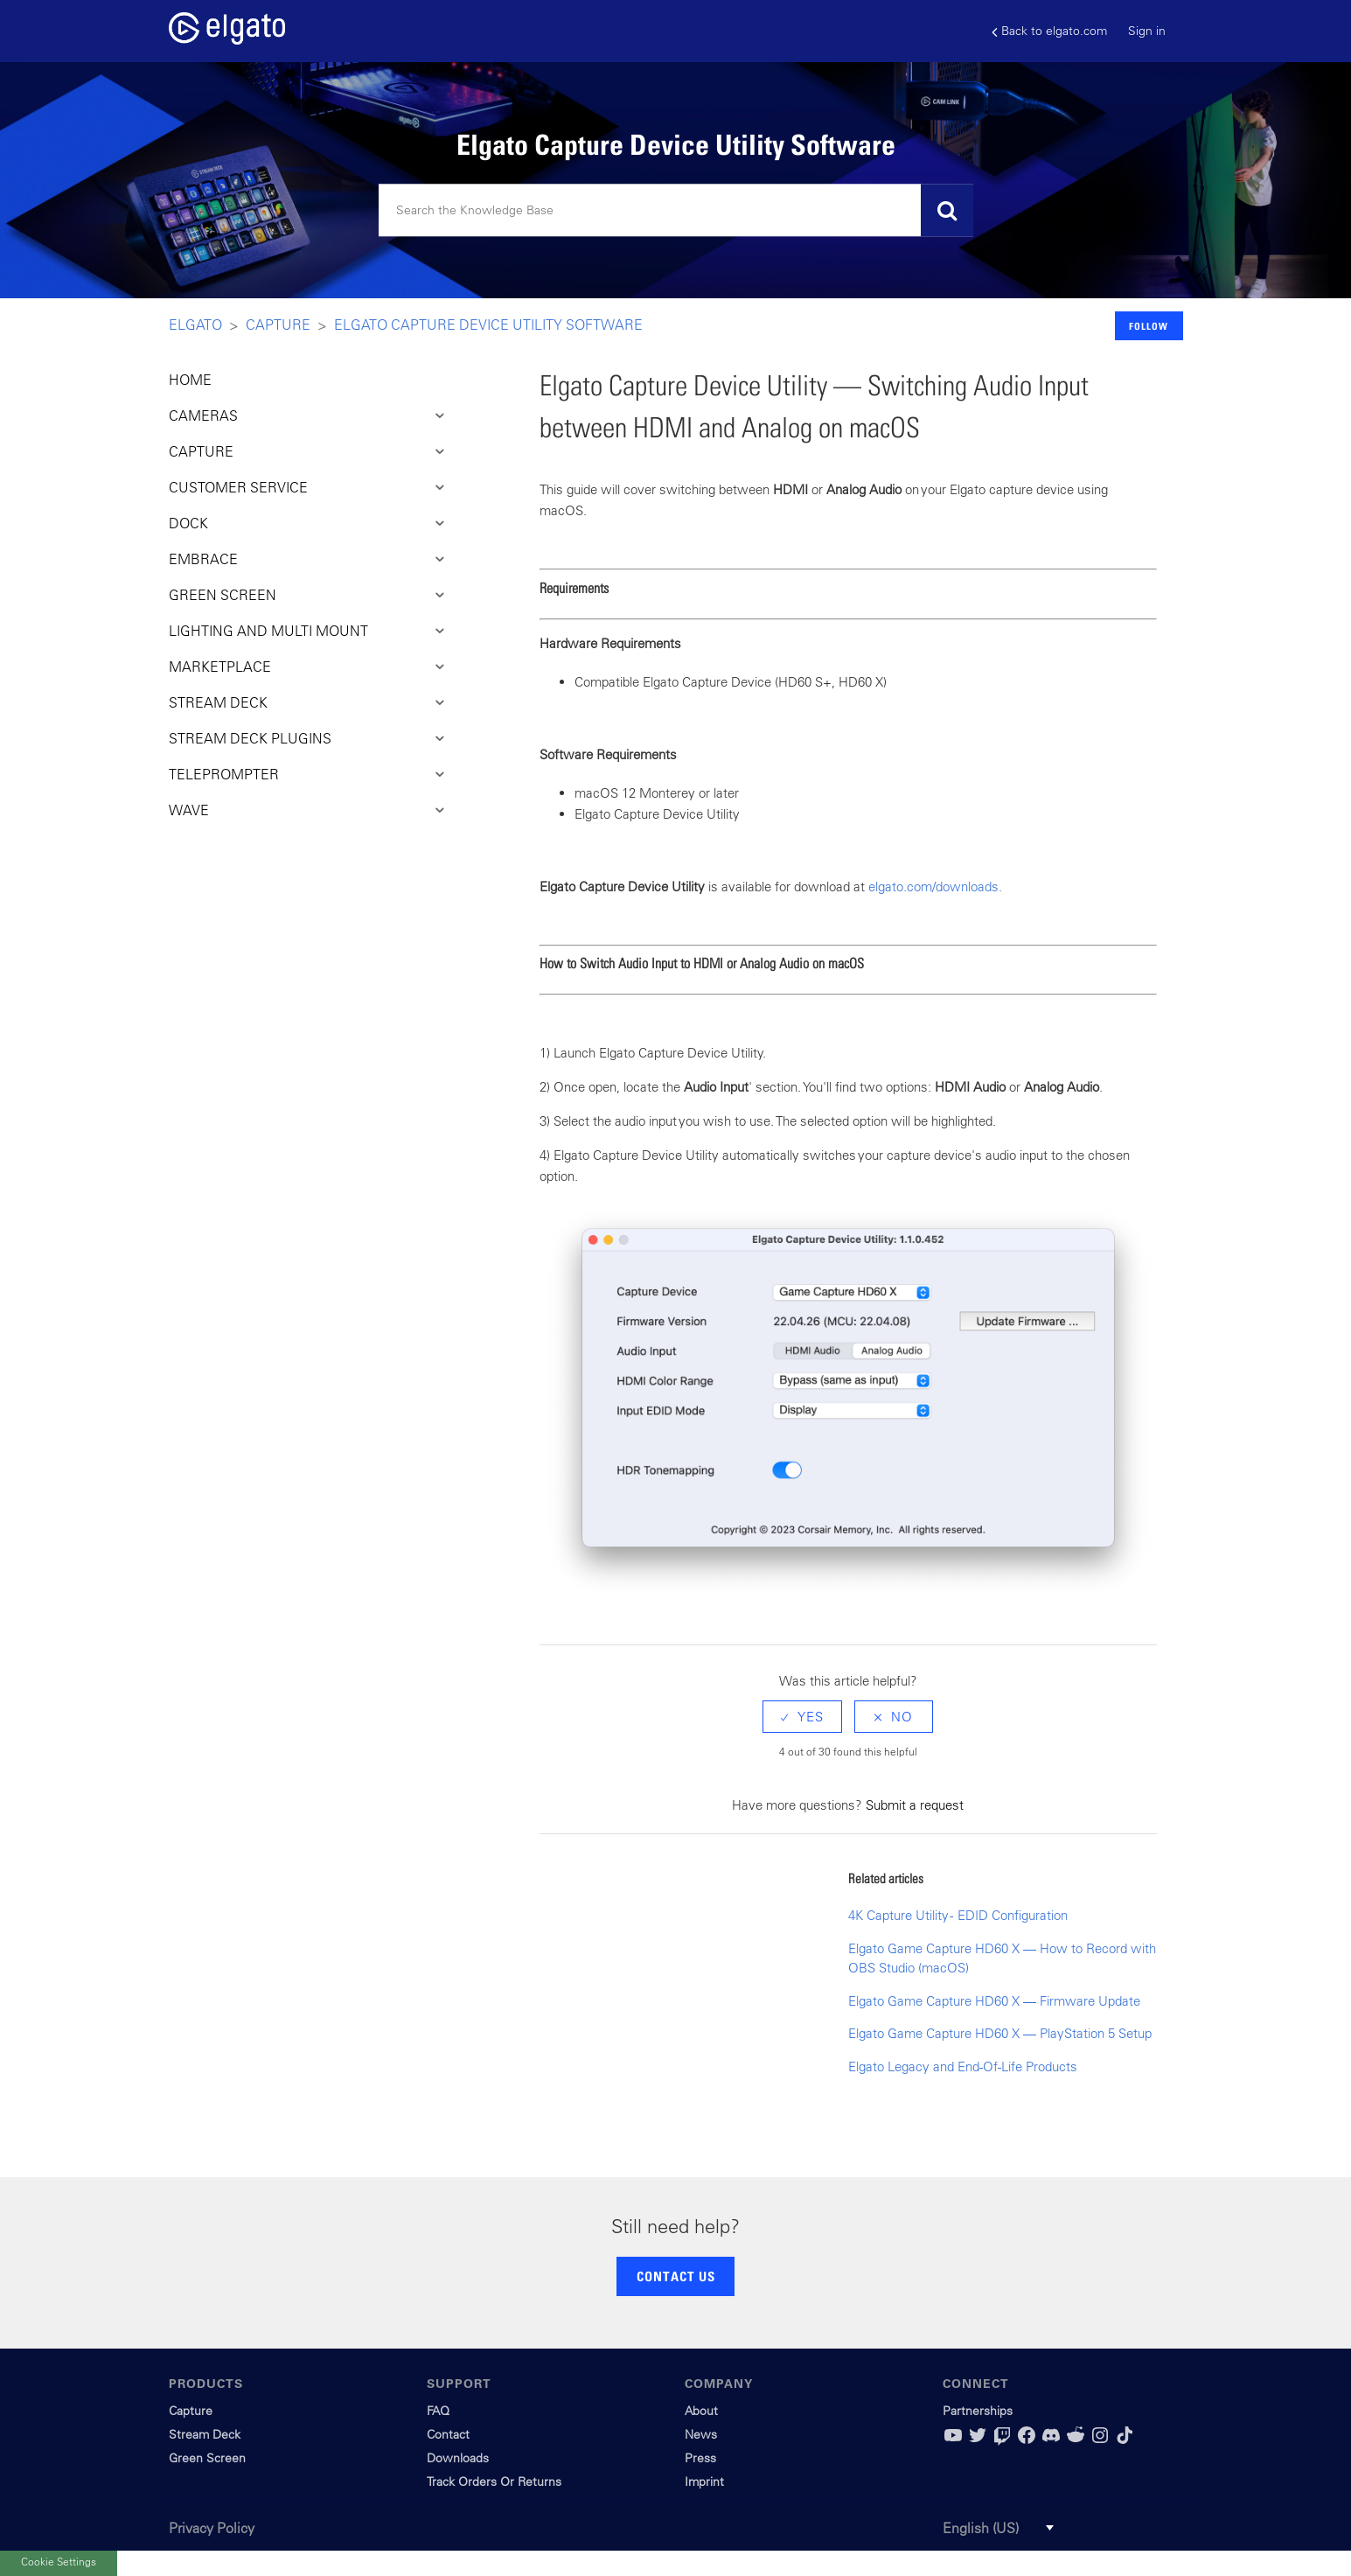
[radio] (802, 1716)
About (701, 2411)
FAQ (438, 2411)
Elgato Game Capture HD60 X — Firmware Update (994, 2001)
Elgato (195, 324)
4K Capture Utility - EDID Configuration (958, 1915)
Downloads (458, 2458)
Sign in (1147, 30)
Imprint (704, 2481)
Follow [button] (1148, 326)
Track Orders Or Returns (494, 2481)
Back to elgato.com (1049, 31)
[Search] (676, 211)
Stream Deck (204, 2434)
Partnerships (978, 2411)
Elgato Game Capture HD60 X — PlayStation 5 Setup (1000, 2033)
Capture (278, 324)
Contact (448, 2434)
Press (700, 2458)
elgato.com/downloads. (935, 886)
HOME (190, 379)
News (701, 2434)
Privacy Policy (211, 2528)
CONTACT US (676, 2276)
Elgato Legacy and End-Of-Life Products (962, 2066)
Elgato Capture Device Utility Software (488, 324)
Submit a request (915, 1805)
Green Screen (207, 2458)
